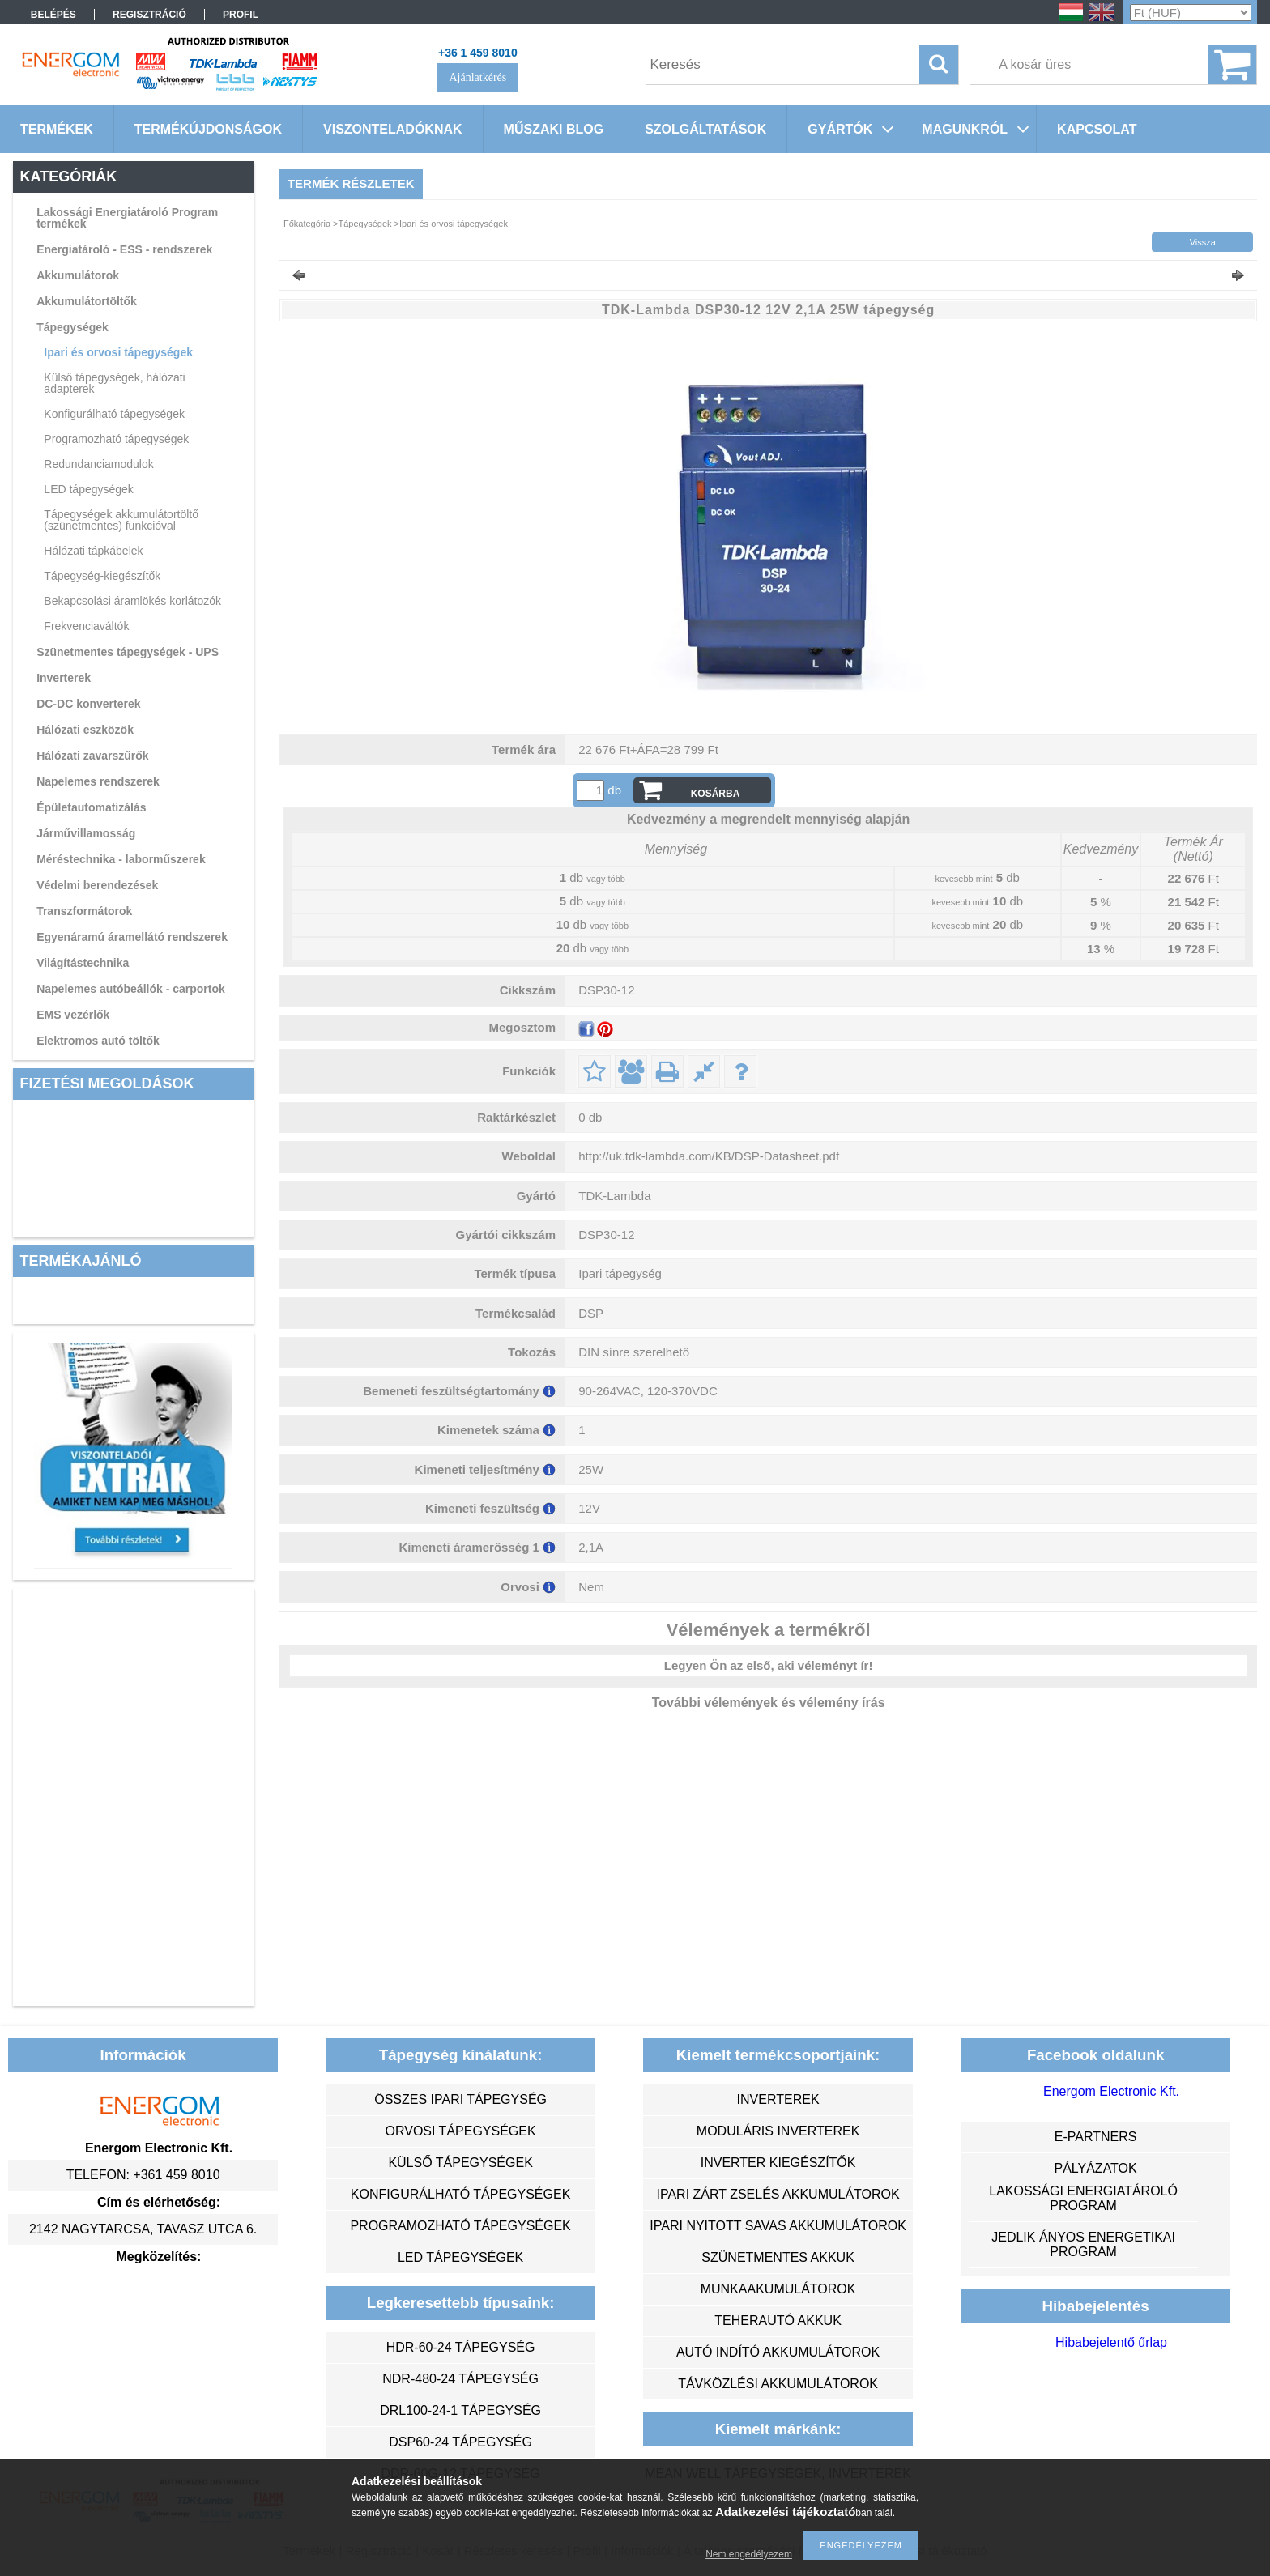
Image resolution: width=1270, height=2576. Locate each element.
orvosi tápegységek (461, 2131)
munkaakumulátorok (778, 2289)
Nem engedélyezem (748, 2554)
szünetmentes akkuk (777, 2257)
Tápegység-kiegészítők (102, 575)
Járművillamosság (85, 833)
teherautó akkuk (777, 2320)
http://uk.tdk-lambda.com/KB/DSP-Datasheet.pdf (708, 1156)
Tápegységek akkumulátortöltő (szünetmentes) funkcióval (121, 520)
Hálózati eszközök (85, 729)
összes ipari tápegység (460, 2099)
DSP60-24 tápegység (460, 2442)
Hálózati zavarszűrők (92, 755)
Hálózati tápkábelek (93, 550)
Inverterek (63, 677)
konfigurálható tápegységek (460, 2194)
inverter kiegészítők (778, 2162)
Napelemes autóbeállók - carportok (130, 988)
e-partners (1096, 2137)
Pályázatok (1095, 2168)
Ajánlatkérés (477, 77)
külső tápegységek (460, 2162)
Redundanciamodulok (98, 464)
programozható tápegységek (460, 2226)
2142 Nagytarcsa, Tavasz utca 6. (143, 2229)
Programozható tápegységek (116, 438)
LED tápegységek (89, 489)
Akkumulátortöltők (86, 301)
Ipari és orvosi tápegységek (118, 352)
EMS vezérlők (72, 1014)
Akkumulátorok (77, 275)
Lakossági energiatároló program (1083, 2198)
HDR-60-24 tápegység (460, 2347)
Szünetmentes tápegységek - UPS (127, 651)
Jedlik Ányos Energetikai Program (1083, 2244)
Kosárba (715, 793)
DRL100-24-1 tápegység (460, 2410)
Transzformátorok (84, 911)
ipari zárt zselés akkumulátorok (777, 2194)
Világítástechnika (82, 962)
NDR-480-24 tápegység (460, 2379)
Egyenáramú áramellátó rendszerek (132, 936)
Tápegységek (72, 327)
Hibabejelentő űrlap (1111, 2342)
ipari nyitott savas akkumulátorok (778, 2226)
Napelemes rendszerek (98, 781)
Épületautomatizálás (91, 807)
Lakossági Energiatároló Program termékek (127, 218)
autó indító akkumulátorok (778, 2352)
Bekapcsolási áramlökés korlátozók (132, 600)
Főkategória (306, 223)
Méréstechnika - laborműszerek (121, 859)
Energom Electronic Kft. (1111, 2091)
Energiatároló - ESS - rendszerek (124, 249)
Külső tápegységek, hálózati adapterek (114, 383)
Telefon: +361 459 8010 (143, 2175)
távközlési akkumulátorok (778, 2384)
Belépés (53, 14)
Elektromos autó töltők (98, 1040)
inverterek (778, 2099)
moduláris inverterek (778, 2131)
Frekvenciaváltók (86, 626)
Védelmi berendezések (97, 885)
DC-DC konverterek (88, 703)
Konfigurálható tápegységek (114, 413)
